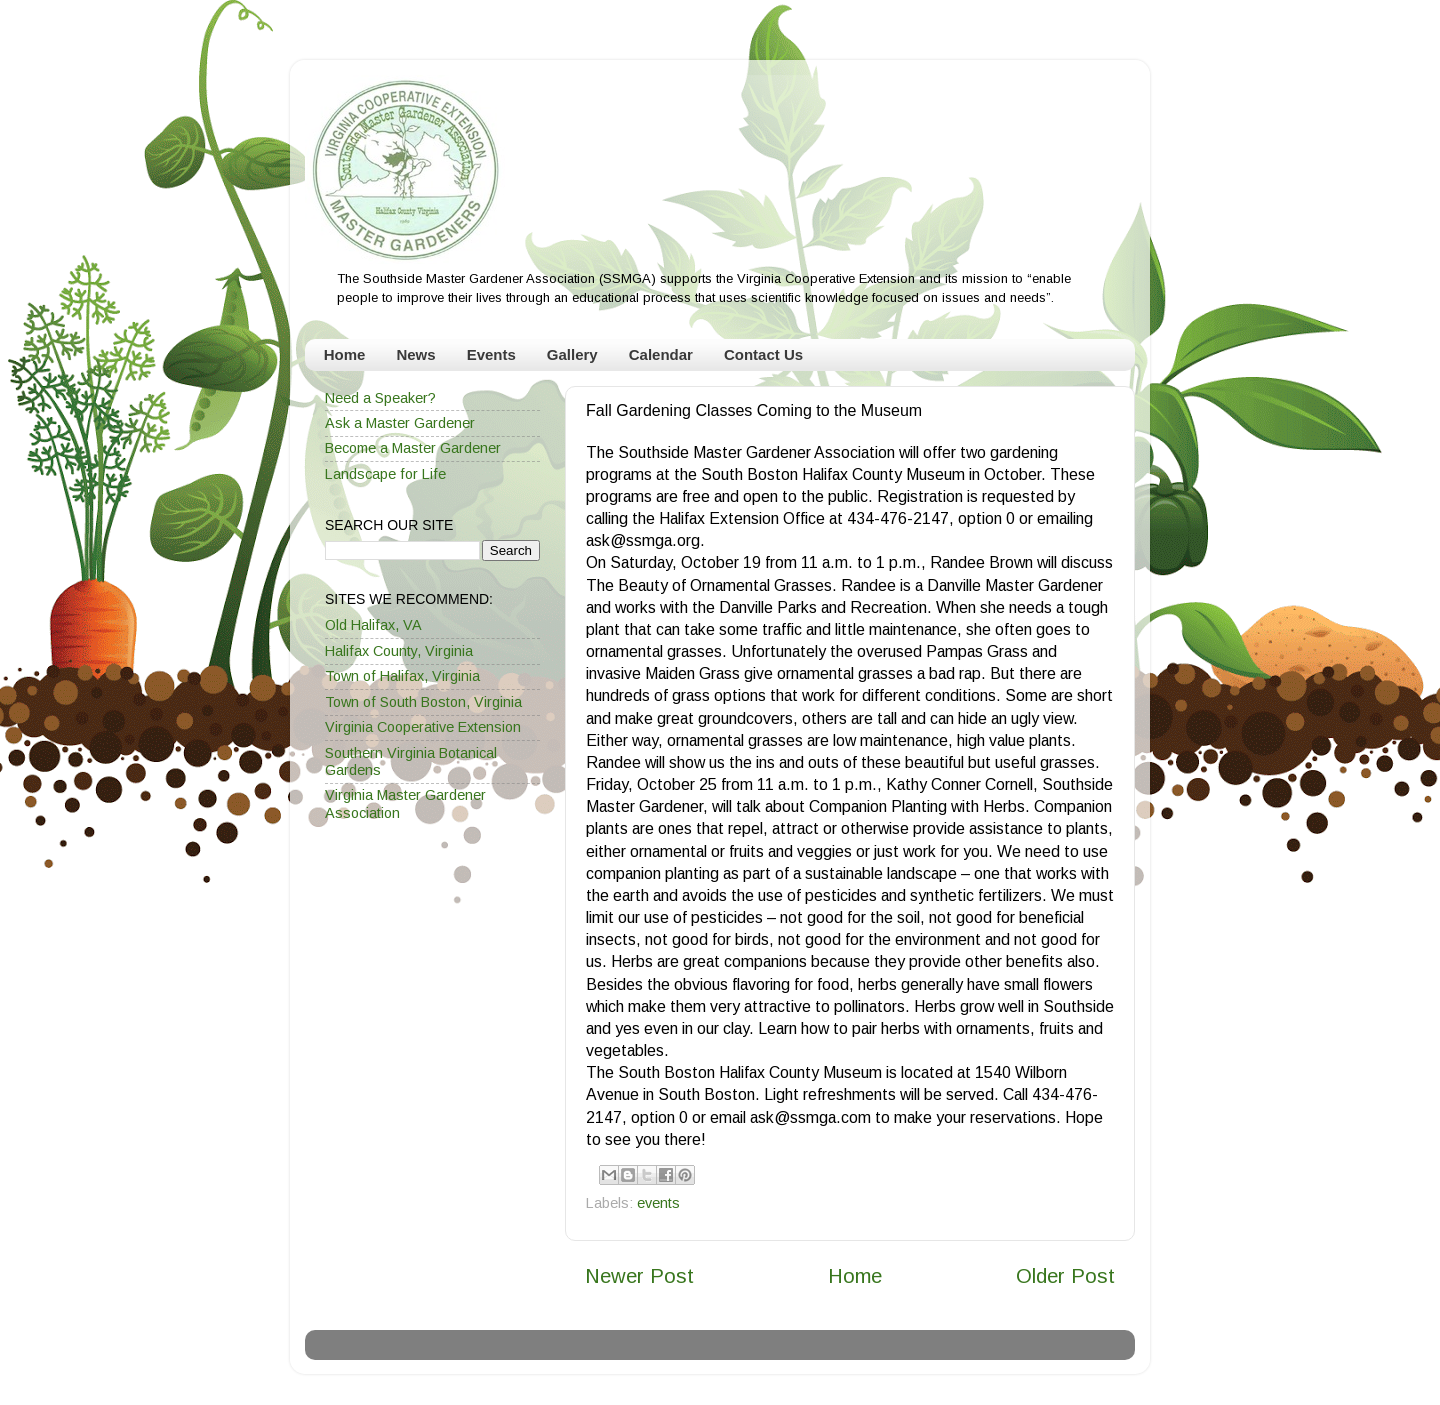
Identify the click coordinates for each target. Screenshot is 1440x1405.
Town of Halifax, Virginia (402, 676)
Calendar (661, 354)
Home (345, 354)
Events (491, 354)
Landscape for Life (385, 474)
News (415, 354)
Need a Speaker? (380, 398)
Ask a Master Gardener (400, 423)
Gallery (572, 354)
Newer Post (639, 1276)
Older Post (1065, 1276)
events (658, 1203)
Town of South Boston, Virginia (423, 702)
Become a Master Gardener (413, 448)
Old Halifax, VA (373, 625)
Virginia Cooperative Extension (423, 727)
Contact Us (763, 354)
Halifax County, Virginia (399, 651)
